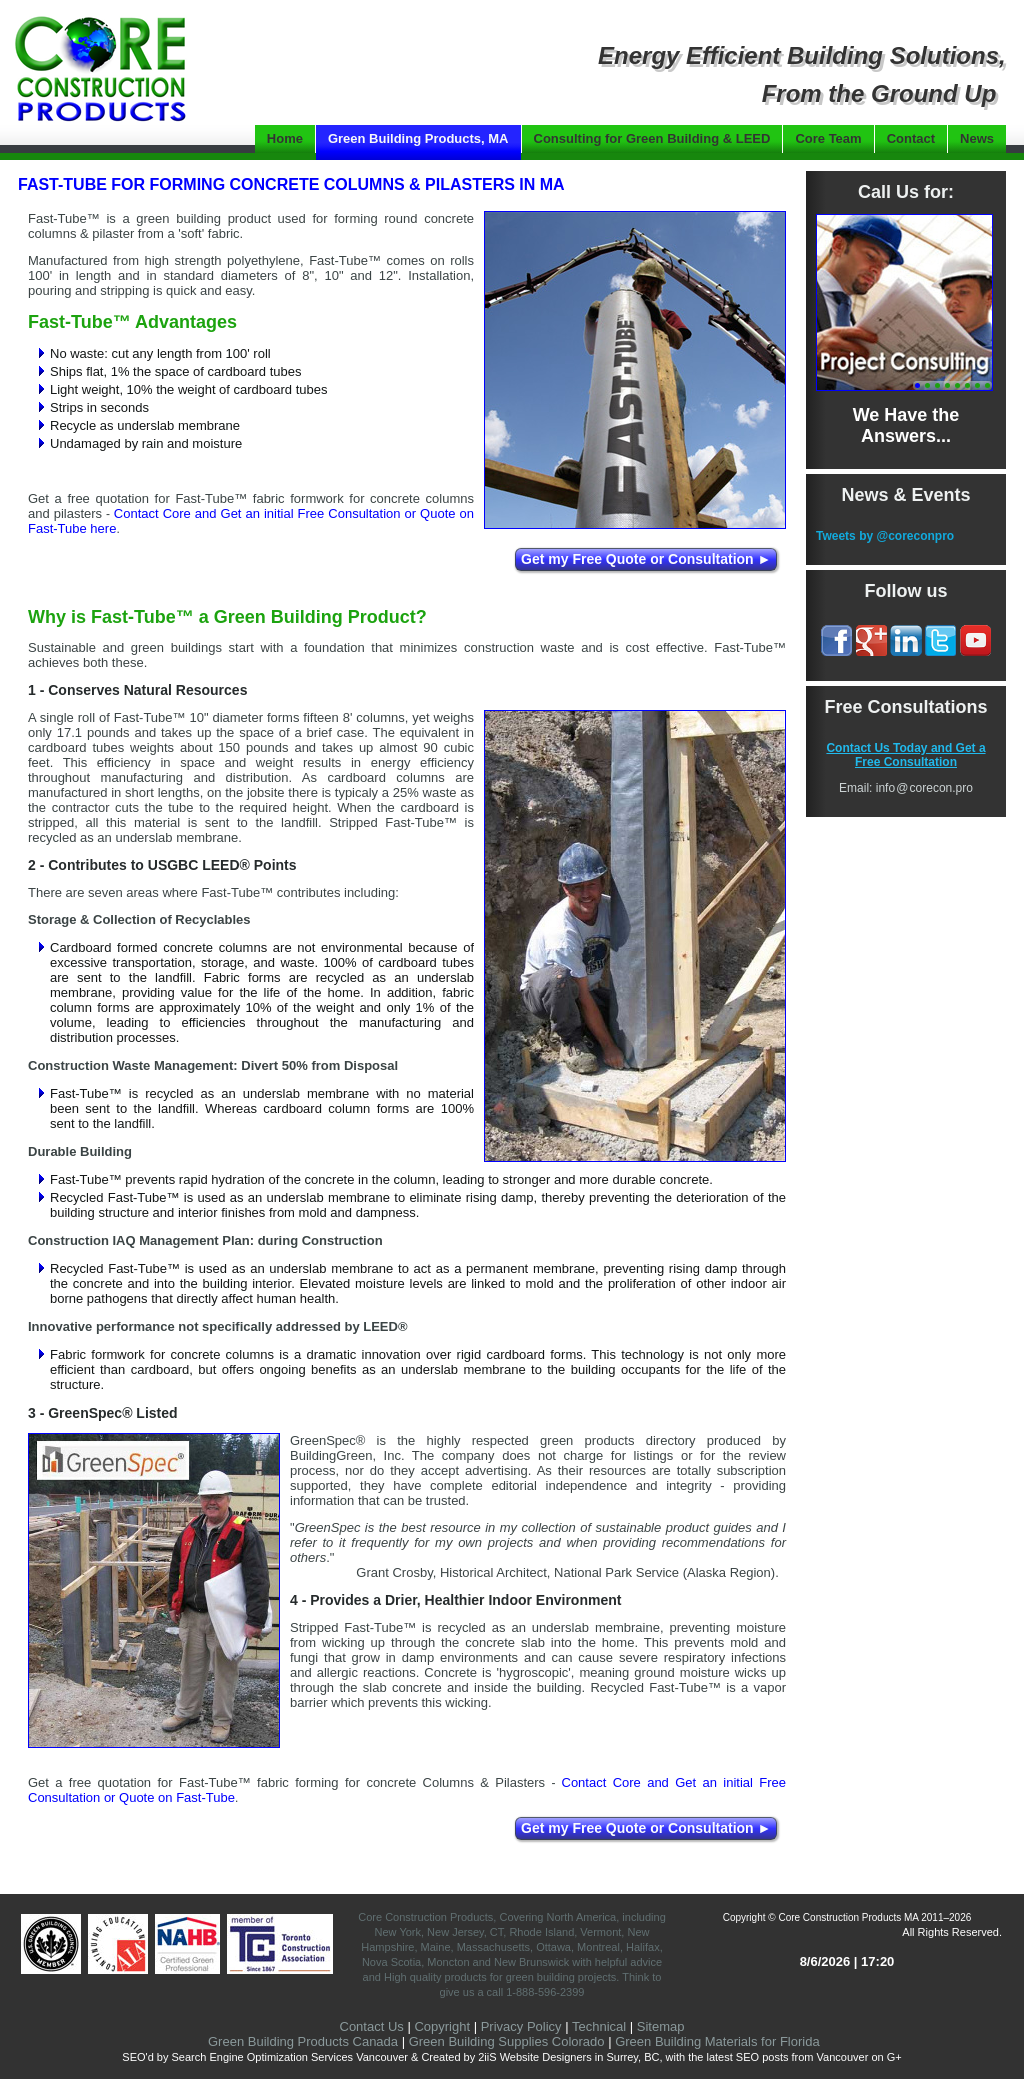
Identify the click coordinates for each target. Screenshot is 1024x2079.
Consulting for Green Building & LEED (652, 138)
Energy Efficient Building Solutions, (802, 55)
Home (285, 138)
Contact (911, 138)
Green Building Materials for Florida (717, 2041)
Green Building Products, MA (418, 138)
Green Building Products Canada (303, 2041)
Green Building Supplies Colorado (507, 2041)
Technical (599, 2026)
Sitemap (661, 2026)
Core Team (828, 138)
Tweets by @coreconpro (885, 536)
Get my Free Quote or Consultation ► (646, 559)
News (977, 138)
